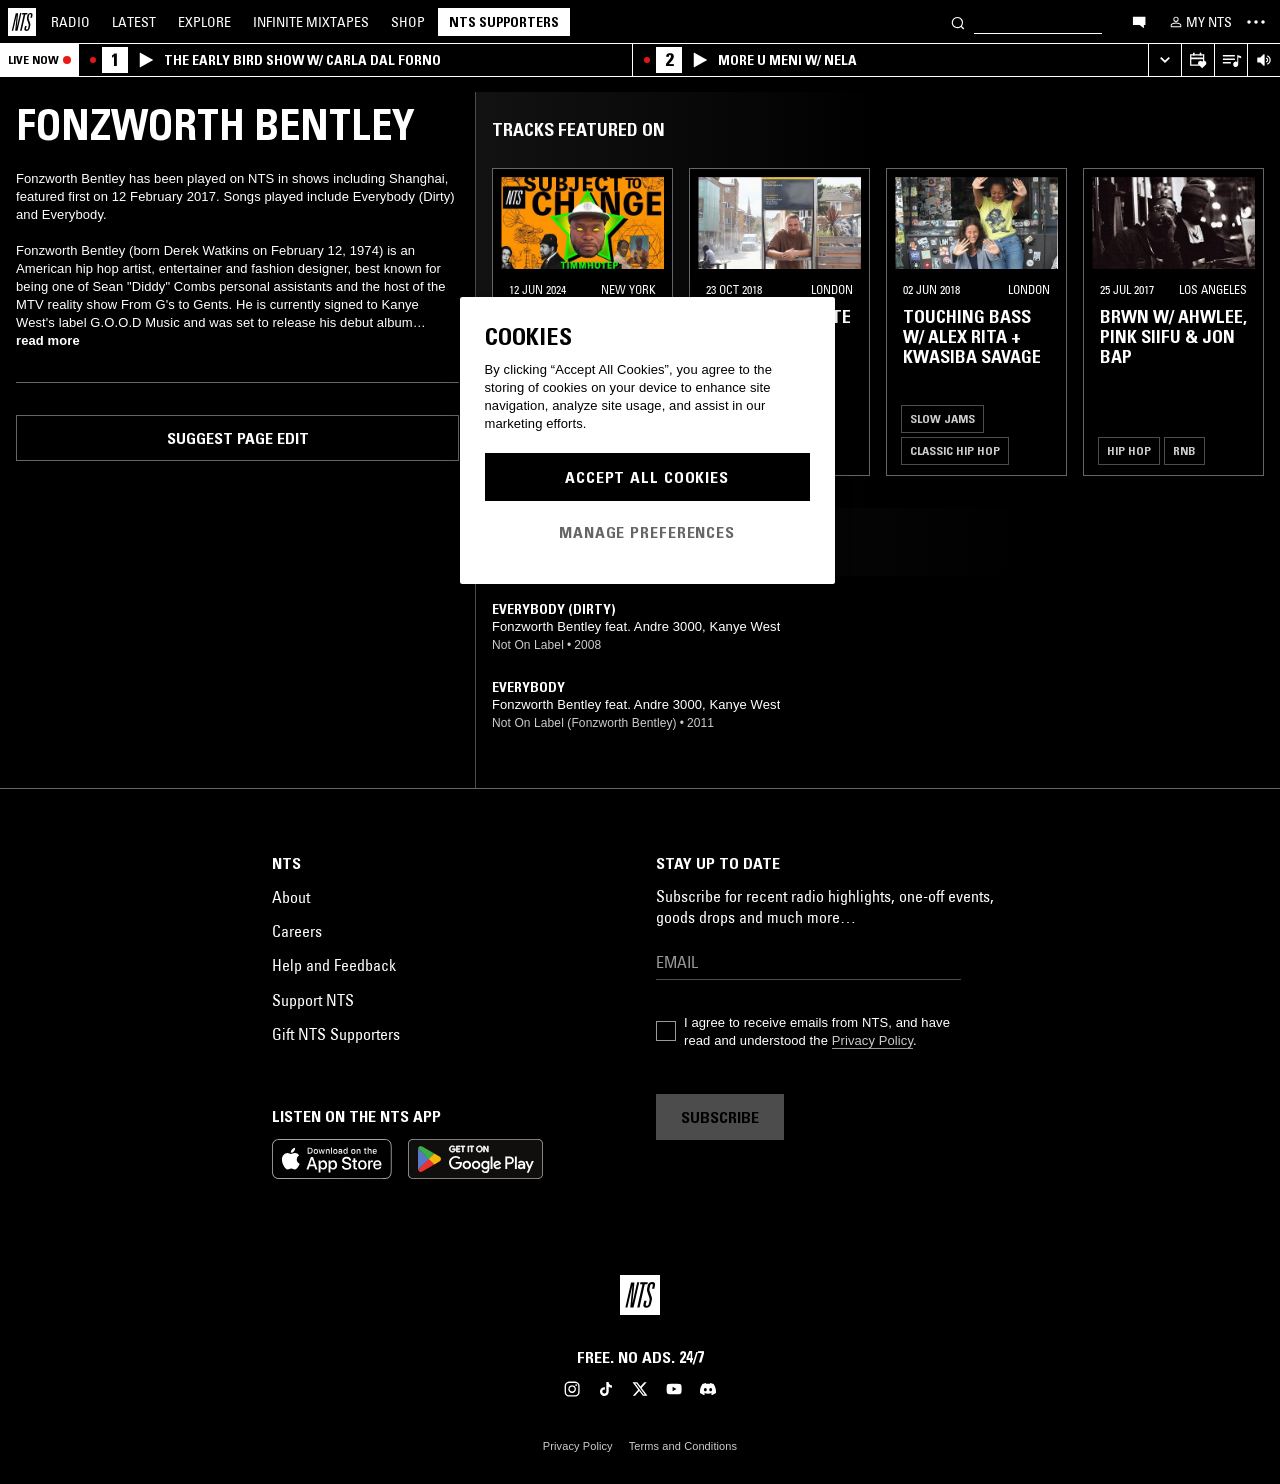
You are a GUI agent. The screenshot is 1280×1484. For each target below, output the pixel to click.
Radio (70, 22)
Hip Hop (1129, 450)
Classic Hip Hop (955, 450)
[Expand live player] (1164, 60)
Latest (134, 22)
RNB (1184, 450)
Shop (408, 22)
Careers (297, 931)
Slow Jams (942, 418)
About (291, 897)
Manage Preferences (647, 532)
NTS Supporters (504, 22)
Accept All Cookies (647, 477)
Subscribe (720, 1117)
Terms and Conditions (683, 1446)
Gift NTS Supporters (336, 1034)
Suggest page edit (238, 438)
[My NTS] (1199, 22)
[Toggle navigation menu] (1256, 22)
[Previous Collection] (1242, 322)
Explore (204, 22)
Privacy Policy (872, 1040)
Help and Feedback (334, 965)
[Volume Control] (1263, 60)
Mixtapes (311, 22)
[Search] (958, 21)
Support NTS (313, 1000)
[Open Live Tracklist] (1230, 60)
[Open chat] (1139, 21)
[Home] (22, 22)
